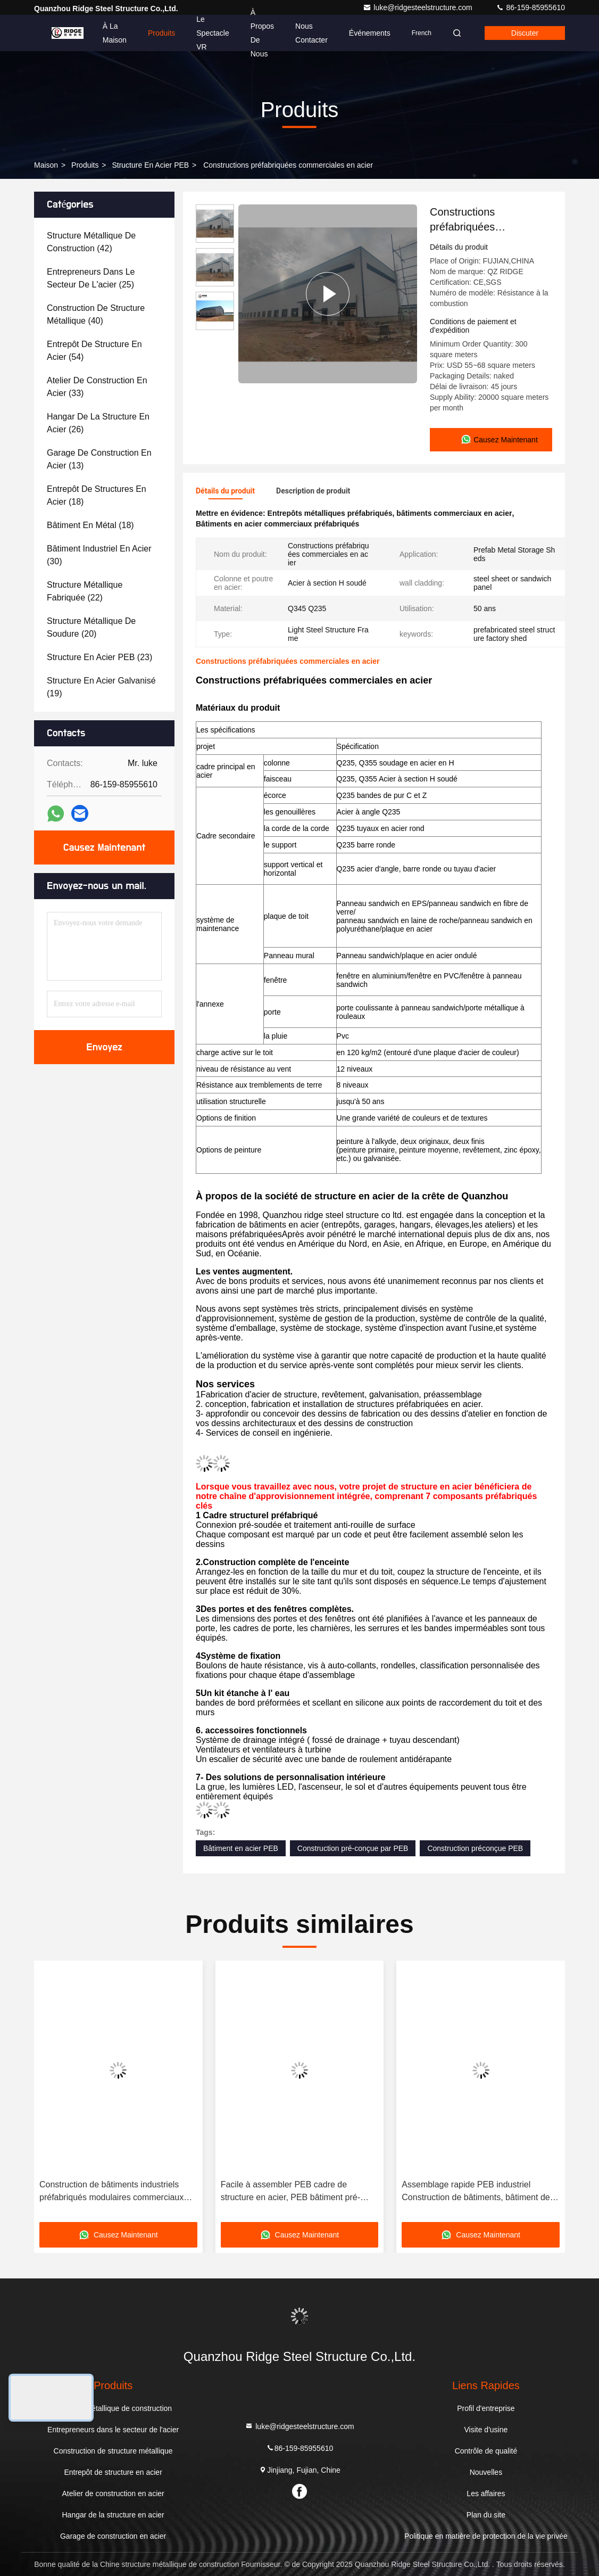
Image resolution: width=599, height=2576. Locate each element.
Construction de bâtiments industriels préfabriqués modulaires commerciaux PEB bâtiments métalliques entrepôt (111, 2192)
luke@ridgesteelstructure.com (418, 7)
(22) (84, 591)
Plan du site (486, 2515)
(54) (94, 350)
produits (84, 165)
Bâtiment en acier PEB (240, 1848)
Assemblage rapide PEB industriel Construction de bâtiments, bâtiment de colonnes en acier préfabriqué (476, 2192)
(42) (91, 242)
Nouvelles (486, 2472)
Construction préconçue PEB (475, 1848)
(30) (99, 555)
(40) (96, 314)
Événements (369, 33)
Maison (46, 165)
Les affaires (486, 2493)
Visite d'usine (486, 2429)
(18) (96, 495)
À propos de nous (262, 33)
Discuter (524, 33)
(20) (91, 627)
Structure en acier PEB (150, 165)
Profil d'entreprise (486, 2408)
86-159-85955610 (530, 7)
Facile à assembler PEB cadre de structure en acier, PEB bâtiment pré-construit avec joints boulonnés (290, 2192)
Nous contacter (311, 33)
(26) (98, 423)
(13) (99, 459)
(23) (99, 657)
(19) (101, 687)
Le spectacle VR (212, 33)
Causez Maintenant (104, 847)
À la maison (115, 33)
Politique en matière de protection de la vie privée (486, 2536)
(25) (91, 278)
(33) (97, 387)
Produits (161, 33)
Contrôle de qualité (486, 2451)
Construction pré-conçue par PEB (353, 1848)
